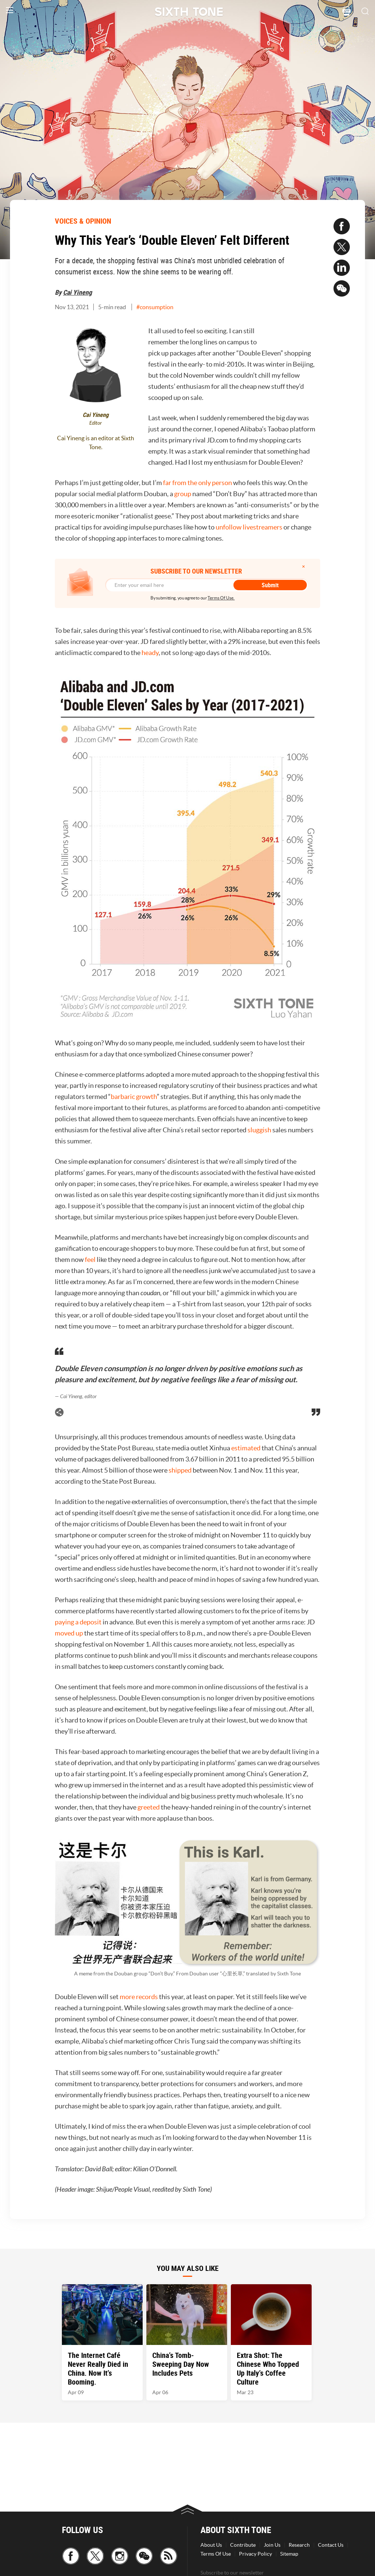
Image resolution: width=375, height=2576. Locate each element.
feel (90, 1259)
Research (299, 2545)
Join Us (272, 2545)
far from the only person (197, 483)
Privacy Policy (255, 2554)
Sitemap (289, 2554)
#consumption (154, 307)
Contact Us (331, 2545)
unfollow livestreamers (249, 527)
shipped (180, 1470)
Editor (95, 423)
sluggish (259, 1130)
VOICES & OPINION (83, 221)
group (182, 494)
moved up (69, 1633)
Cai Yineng (77, 292)
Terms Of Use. (221, 597)
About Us (211, 2545)
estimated (245, 1448)
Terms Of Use (215, 2554)
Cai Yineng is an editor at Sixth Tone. (95, 442)
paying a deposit (78, 1622)
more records (139, 1997)
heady (150, 652)
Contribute (243, 2545)
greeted (148, 1807)
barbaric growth (134, 1096)
